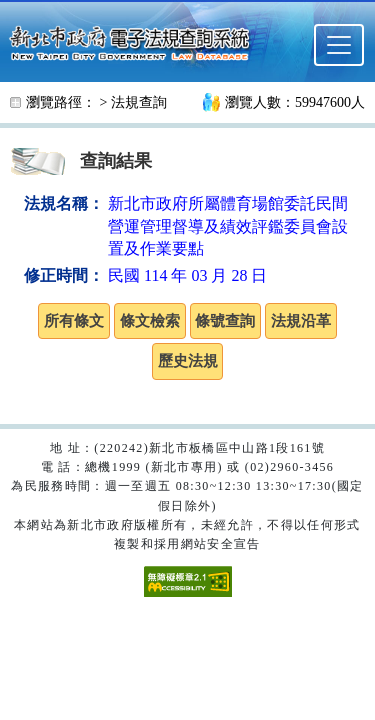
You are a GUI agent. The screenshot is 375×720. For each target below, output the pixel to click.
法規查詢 (139, 102)
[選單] (339, 45)
